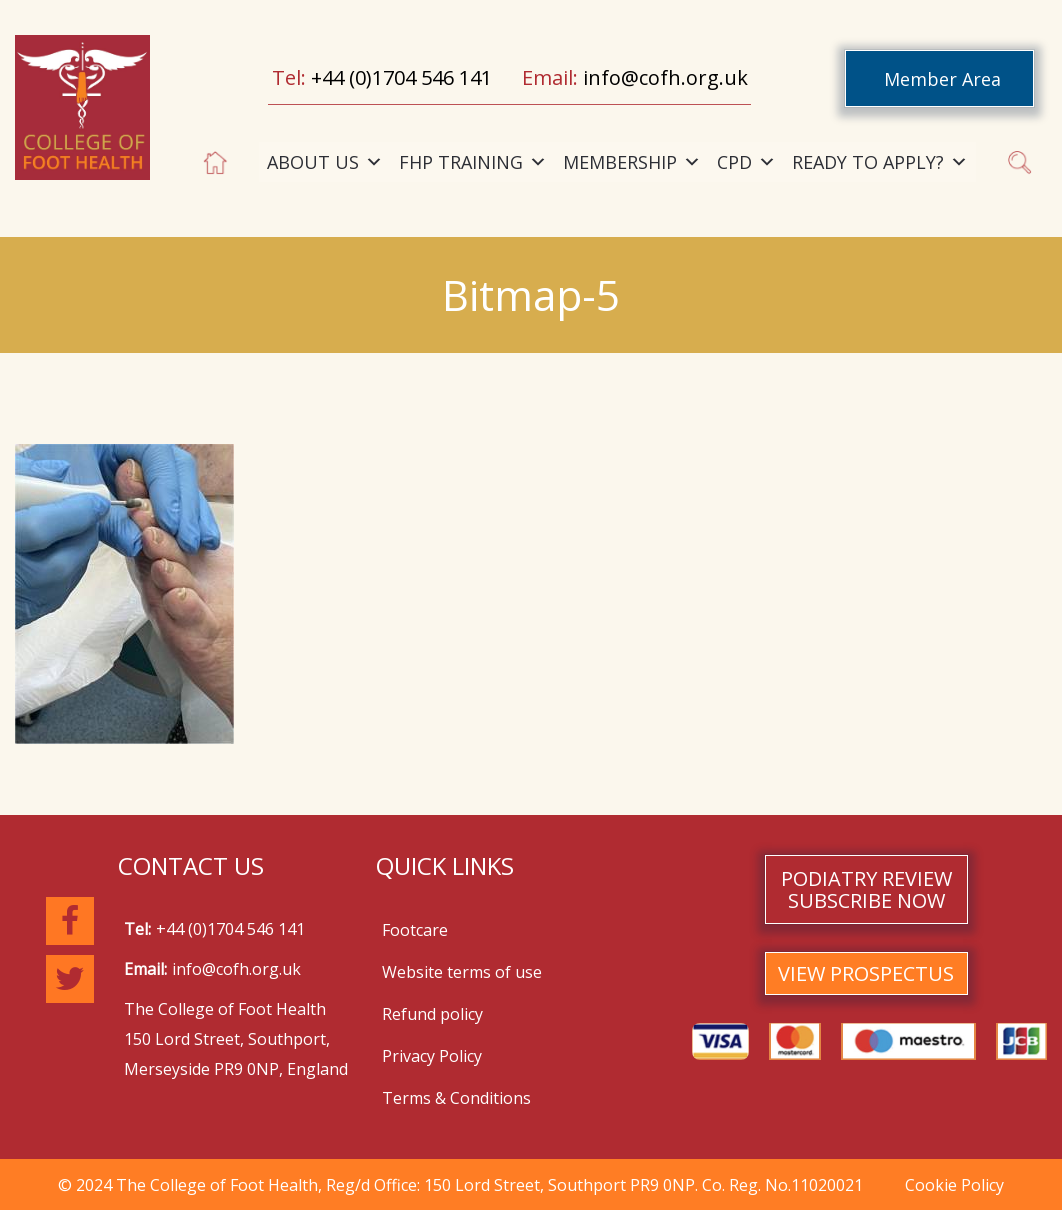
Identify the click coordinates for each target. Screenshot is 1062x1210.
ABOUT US (325, 162)
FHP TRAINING (473, 162)
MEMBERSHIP (632, 162)
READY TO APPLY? (880, 162)
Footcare (415, 930)
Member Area (942, 79)
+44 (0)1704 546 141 (401, 77)
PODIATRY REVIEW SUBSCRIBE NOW (866, 889)
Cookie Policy (954, 1185)
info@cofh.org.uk (665, 77)
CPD (746, 162)
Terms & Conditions (456, 1098)
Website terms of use (462, 972)
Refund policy (432, 1014)
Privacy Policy (432, 1056)
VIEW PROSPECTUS (866, 973)
